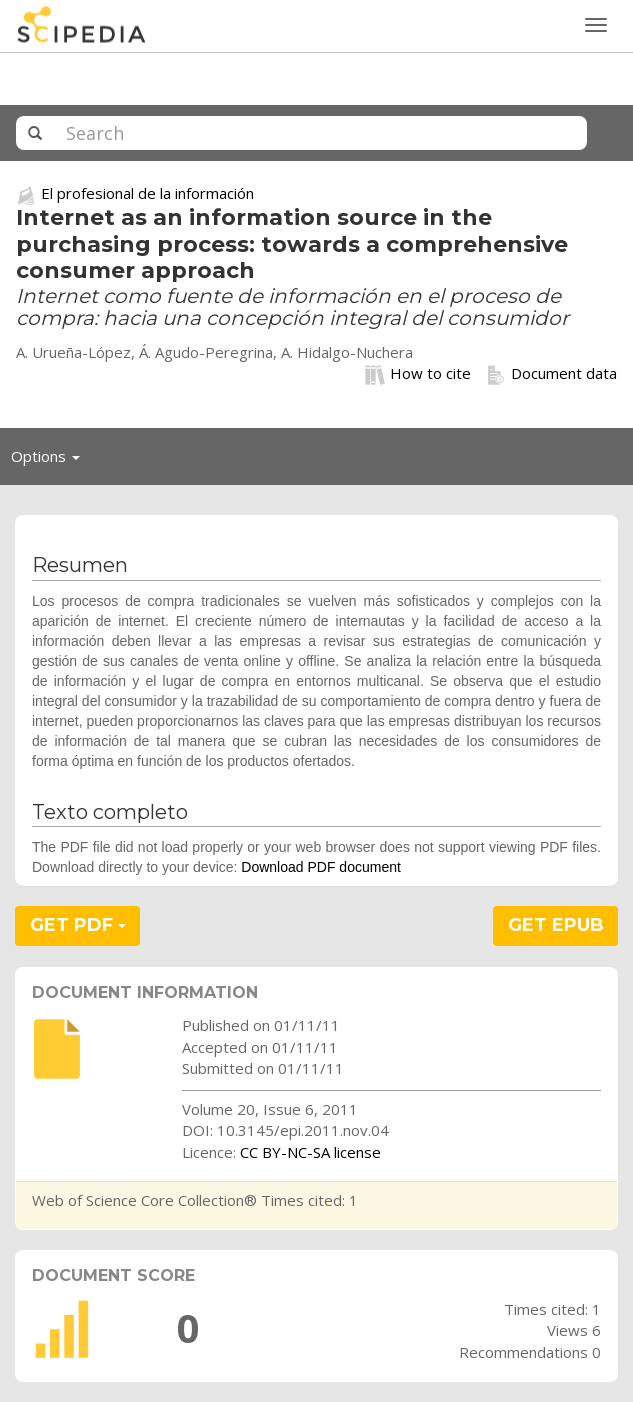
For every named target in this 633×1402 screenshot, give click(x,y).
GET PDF (78, 925)
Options (51, 461)
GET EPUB (556, 925)
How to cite (418, 374)
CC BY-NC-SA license (310, 1152)
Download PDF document (321, 867)
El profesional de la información (147, 193)
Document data (551, 374)
